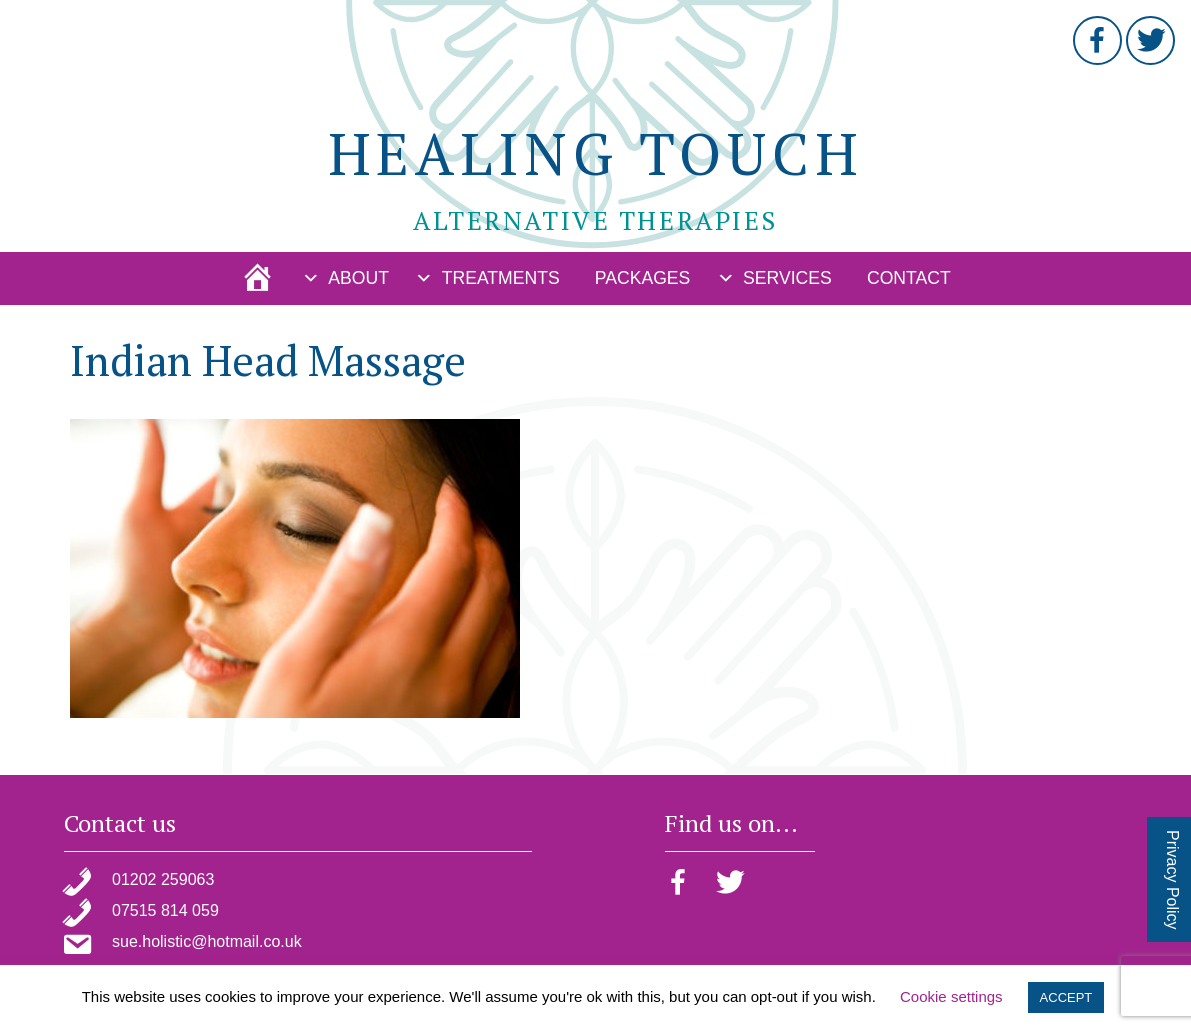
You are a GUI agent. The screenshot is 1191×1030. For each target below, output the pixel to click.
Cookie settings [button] (951, 996)
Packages (643, 278)
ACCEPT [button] (1066, 997)
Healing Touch (596, 153)
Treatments (501, 278)
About (358, 278)
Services (787, 278)
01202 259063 (163, 879)
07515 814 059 (165, 910)
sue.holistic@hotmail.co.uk (207, 941)
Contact (909, 278)
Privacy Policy (1172, 880)
